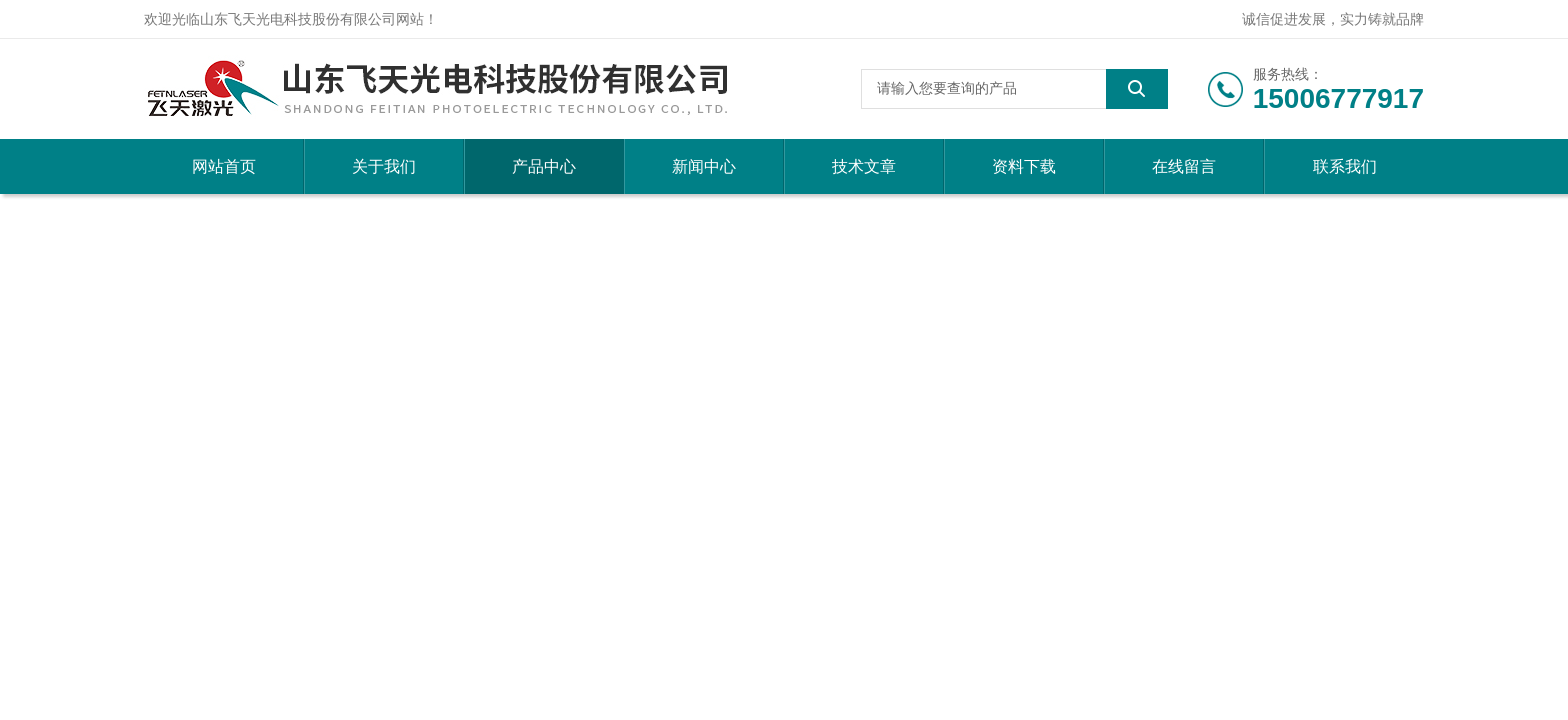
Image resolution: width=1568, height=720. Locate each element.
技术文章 (864, 166)
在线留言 (1184, 166)
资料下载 (1024, 166)
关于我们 (384, 166)
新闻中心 (704, 166)
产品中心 (544, 166)
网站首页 (224, 166)
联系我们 (1345, 166)
